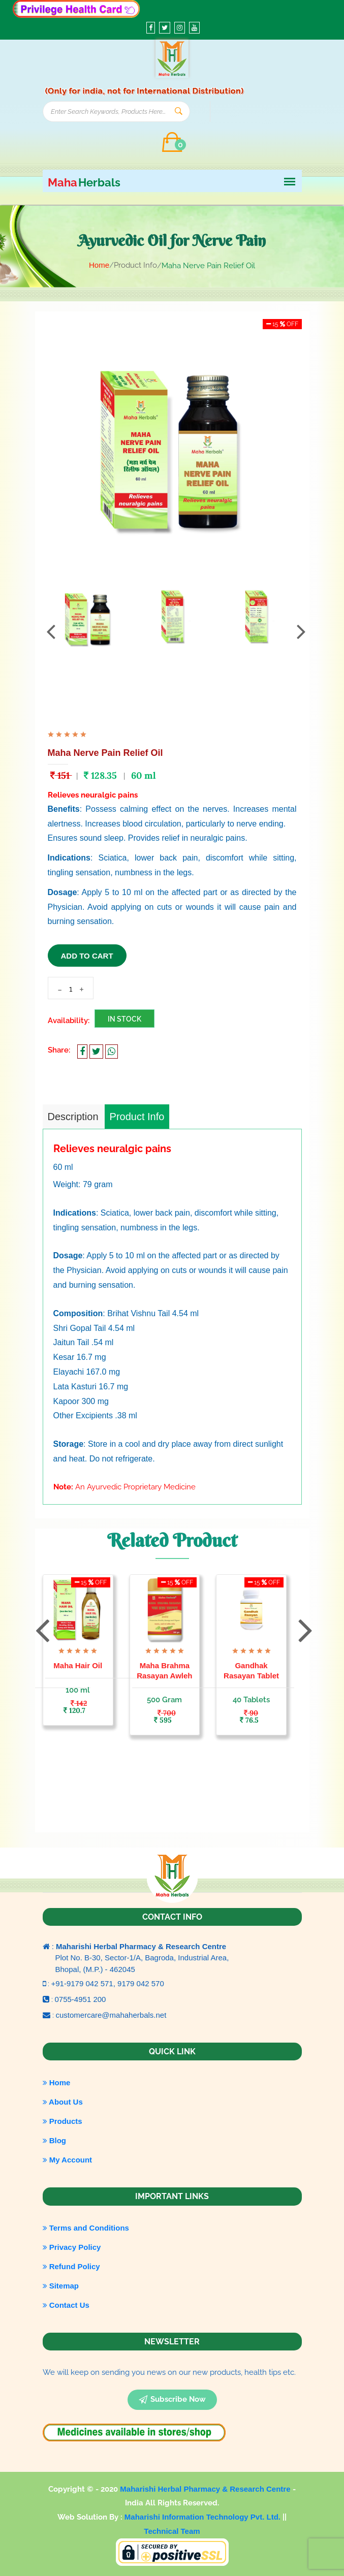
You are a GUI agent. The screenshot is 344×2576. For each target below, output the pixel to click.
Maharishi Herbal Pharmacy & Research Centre (206, 2489)
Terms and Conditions (86, 2227)
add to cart (87, 955)
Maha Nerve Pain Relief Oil (105, 753)
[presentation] (50, 631)
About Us (63, 2101)
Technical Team (172, 2531)
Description (73, 1116)
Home (99, 265)
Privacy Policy (72, 2247)
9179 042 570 (140, 1983)
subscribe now (172, 2400)
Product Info (137, 1116)
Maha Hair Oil (77, 1665)
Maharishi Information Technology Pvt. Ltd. (203, 2517)
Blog (55, 2140)
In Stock (124, 1019)
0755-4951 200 (80, 1999)
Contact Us (66, 2305)
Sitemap (61, 2285)
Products (62, 2121)
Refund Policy (71, 2266)
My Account (67, 2159)
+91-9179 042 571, (84, 1983)
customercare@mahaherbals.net (111, 2015)
